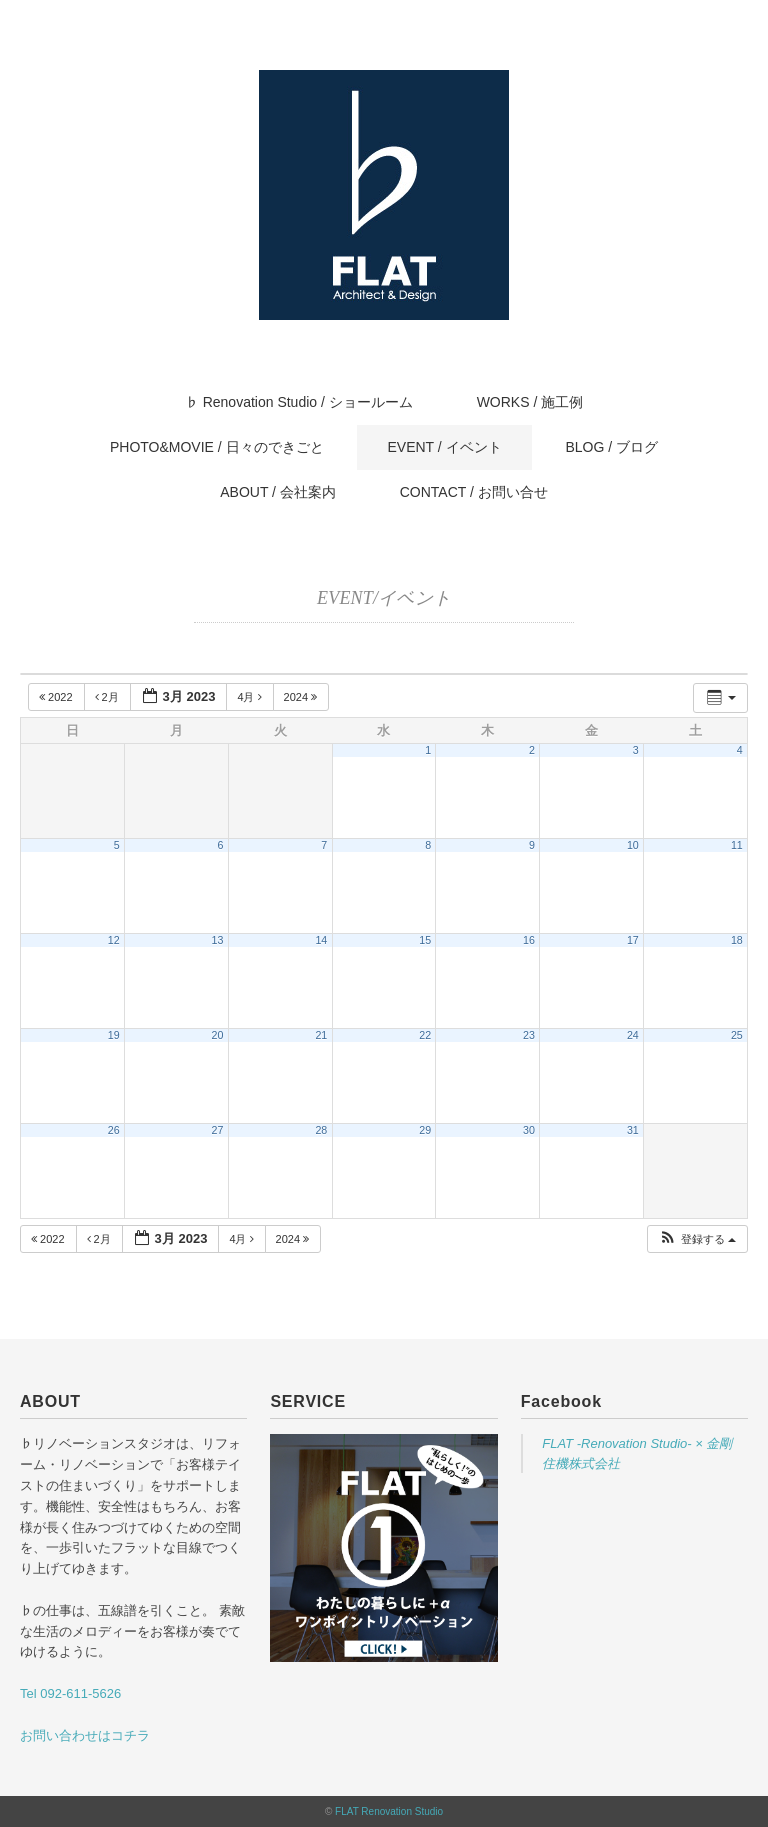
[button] (697, 1239)
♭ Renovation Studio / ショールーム (299, 402)
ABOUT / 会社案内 (278, 492)
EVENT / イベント (444, 447)
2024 (302, 697)
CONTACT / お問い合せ (474, 492)
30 (529, 1130)
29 (425, 1130)
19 (114, 1035)
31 (633, 1130)
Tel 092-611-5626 (70, 1693)
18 (737, 940)
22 (425, 1035)
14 (321, 940)
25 (737, 1035)
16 (529, 940)
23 (529, 1035)
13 (218, 940)
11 (737, 845)
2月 (108, 697)
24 (633, 1035)
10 (633, 845)
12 (114, 940)
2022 (57, 697)
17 (633, 940)
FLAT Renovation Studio (389, 1811)
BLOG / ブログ (611, 447)
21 (321, 1035)
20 (218, 1035)
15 (425, 940)
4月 (250, 697)
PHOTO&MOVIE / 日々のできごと (217, 447)
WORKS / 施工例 (530, 402)
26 (114, 1130)
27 (218, 1130)
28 (321, 1130)
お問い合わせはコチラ (85, 1735)
